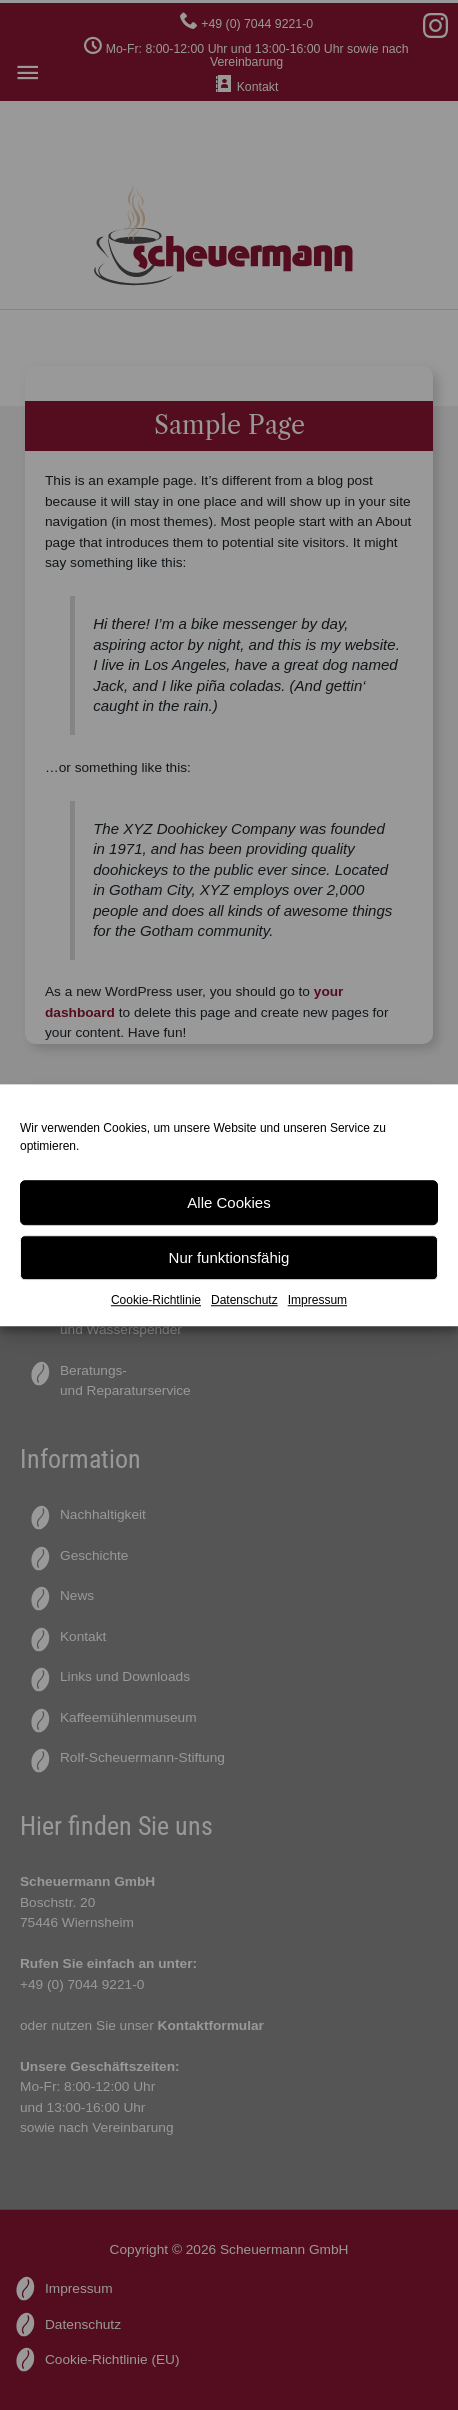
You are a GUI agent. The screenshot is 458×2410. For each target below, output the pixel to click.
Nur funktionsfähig (229, 1257)
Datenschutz (244, 1300)
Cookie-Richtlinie (156, 1300)
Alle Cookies (228, 1202)
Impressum (317, 1300)
